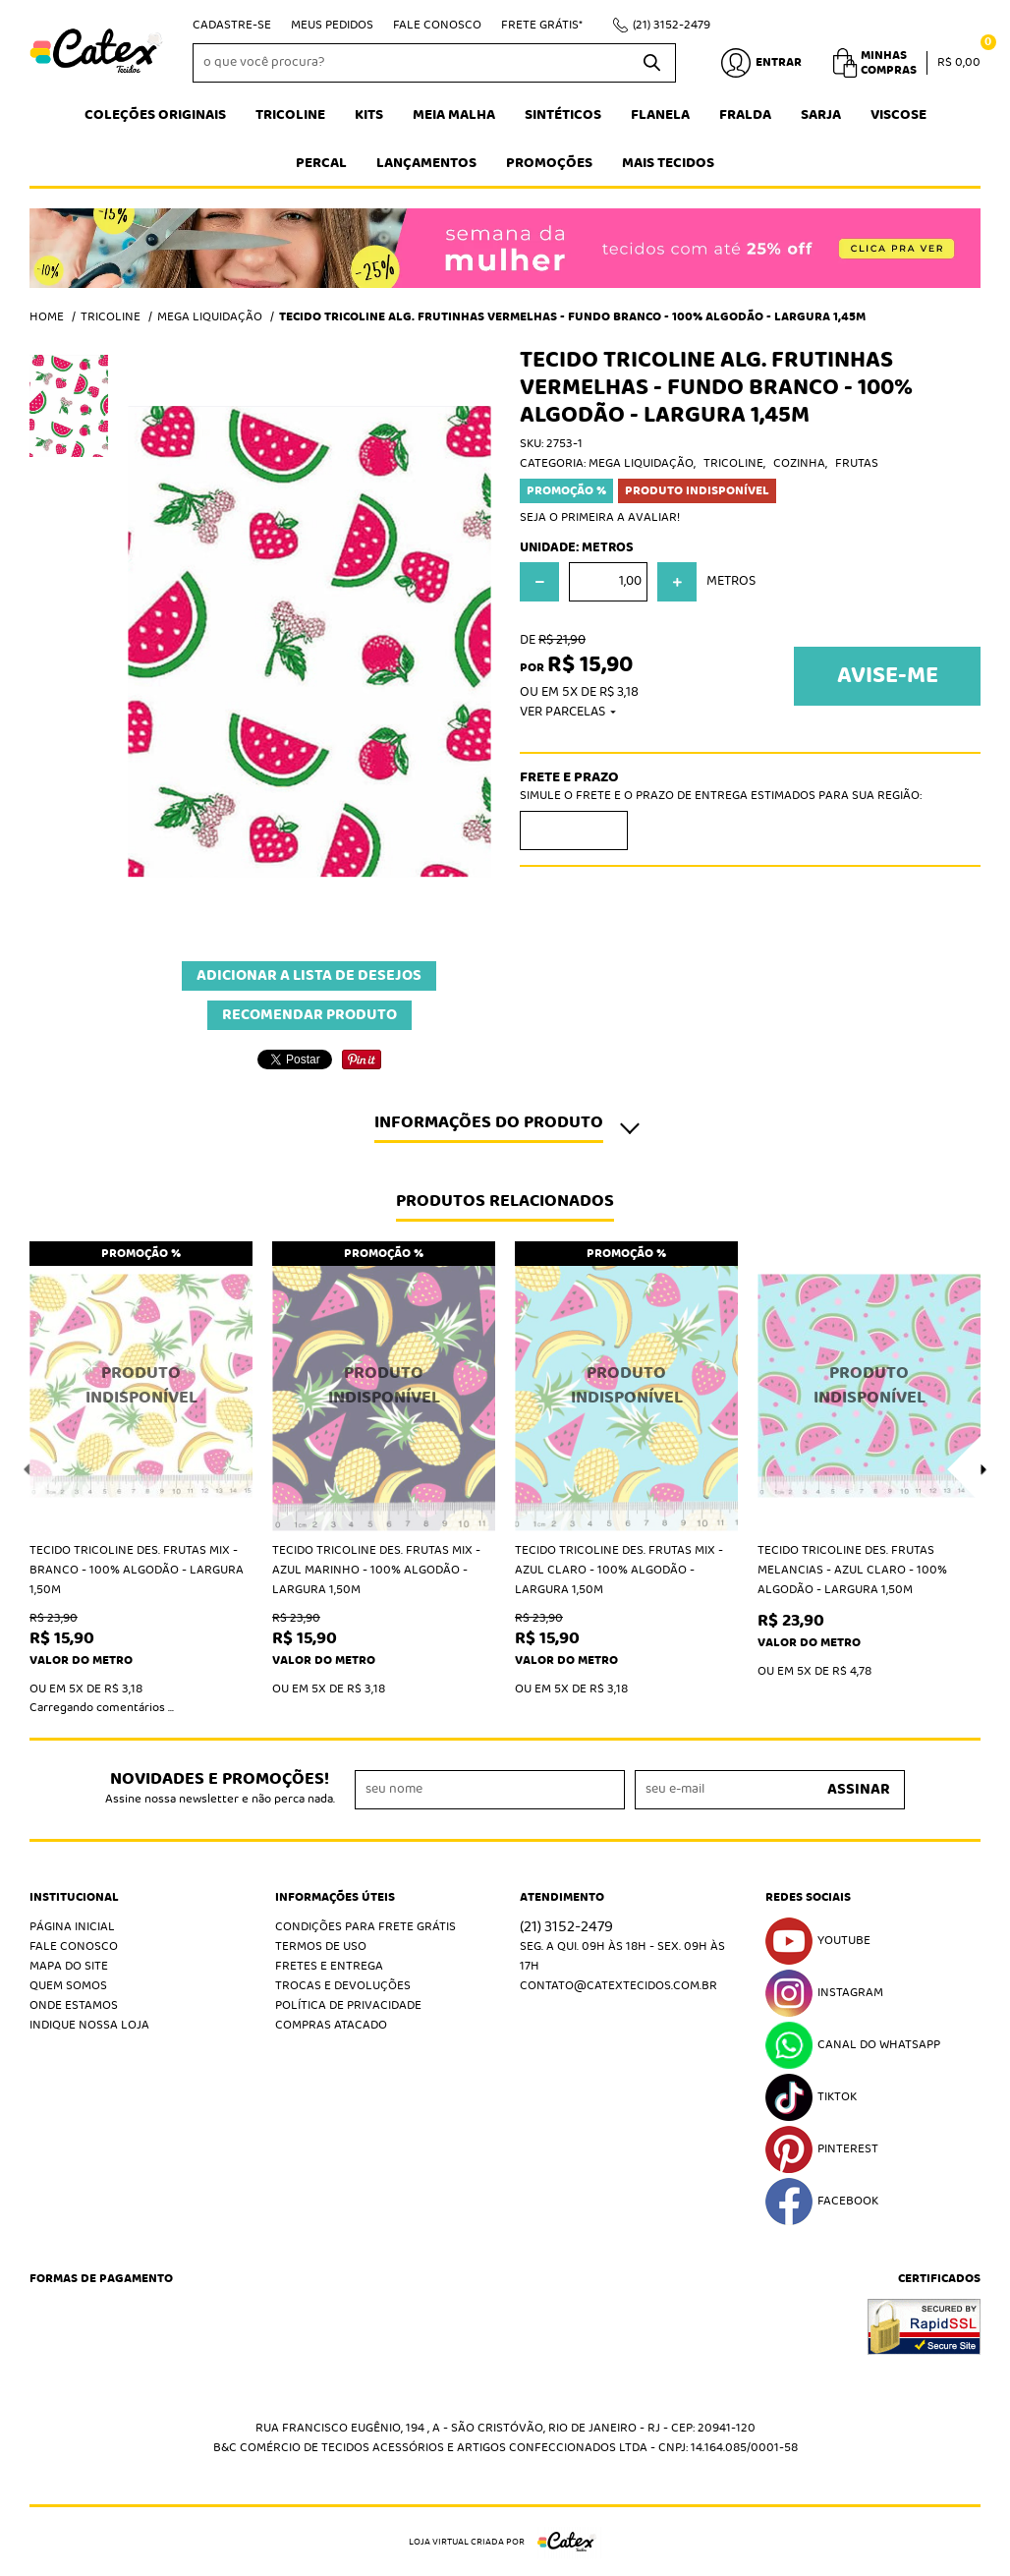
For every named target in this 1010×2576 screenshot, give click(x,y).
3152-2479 (671, 25)
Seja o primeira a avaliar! (600, 517)
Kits (369, 115)
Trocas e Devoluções (343, 1985)
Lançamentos (426, 163)
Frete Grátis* (542, 25)
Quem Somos (68, 1985)
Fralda (745, 115)
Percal (321, 163)
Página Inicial (72, 1927)
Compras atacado (331, 2025)
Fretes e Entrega (329, 1966)
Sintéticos (563, 115)
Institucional (74, 1898)
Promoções (549, 163)
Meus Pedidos (332, 25)
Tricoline (290, 115)
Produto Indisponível (140, 1386)
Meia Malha (454, 115)
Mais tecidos (668, 163)
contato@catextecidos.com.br (618, 1985)
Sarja (821, 115)
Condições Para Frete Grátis (365, 1927)
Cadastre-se (232, 25)
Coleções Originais (155, 115)
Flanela (660, 115)
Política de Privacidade (348, 2005)
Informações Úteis (335, 1898)
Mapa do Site (68, 1966)
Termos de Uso (320, 1946)
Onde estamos (73, 2005)
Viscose (898, 115)
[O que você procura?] (651, 63)
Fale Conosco (437, 25)
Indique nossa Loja (89, 2025)
